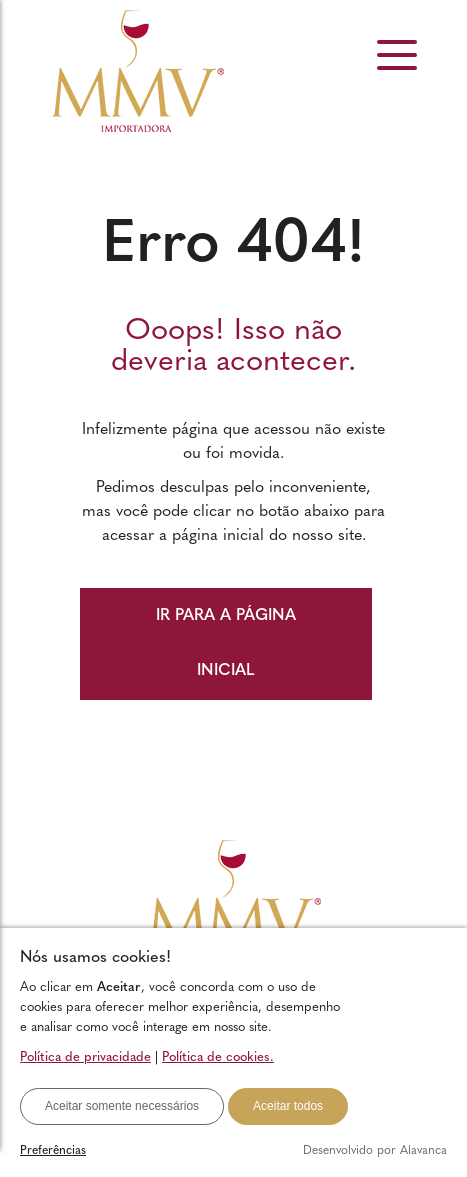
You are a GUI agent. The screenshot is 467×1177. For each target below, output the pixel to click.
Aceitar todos (288, 1106)
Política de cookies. (218, 1057)
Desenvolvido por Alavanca (375, 1151)
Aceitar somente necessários (122, 1106)
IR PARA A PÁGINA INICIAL (226, 643)
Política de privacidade (85, 1057)
